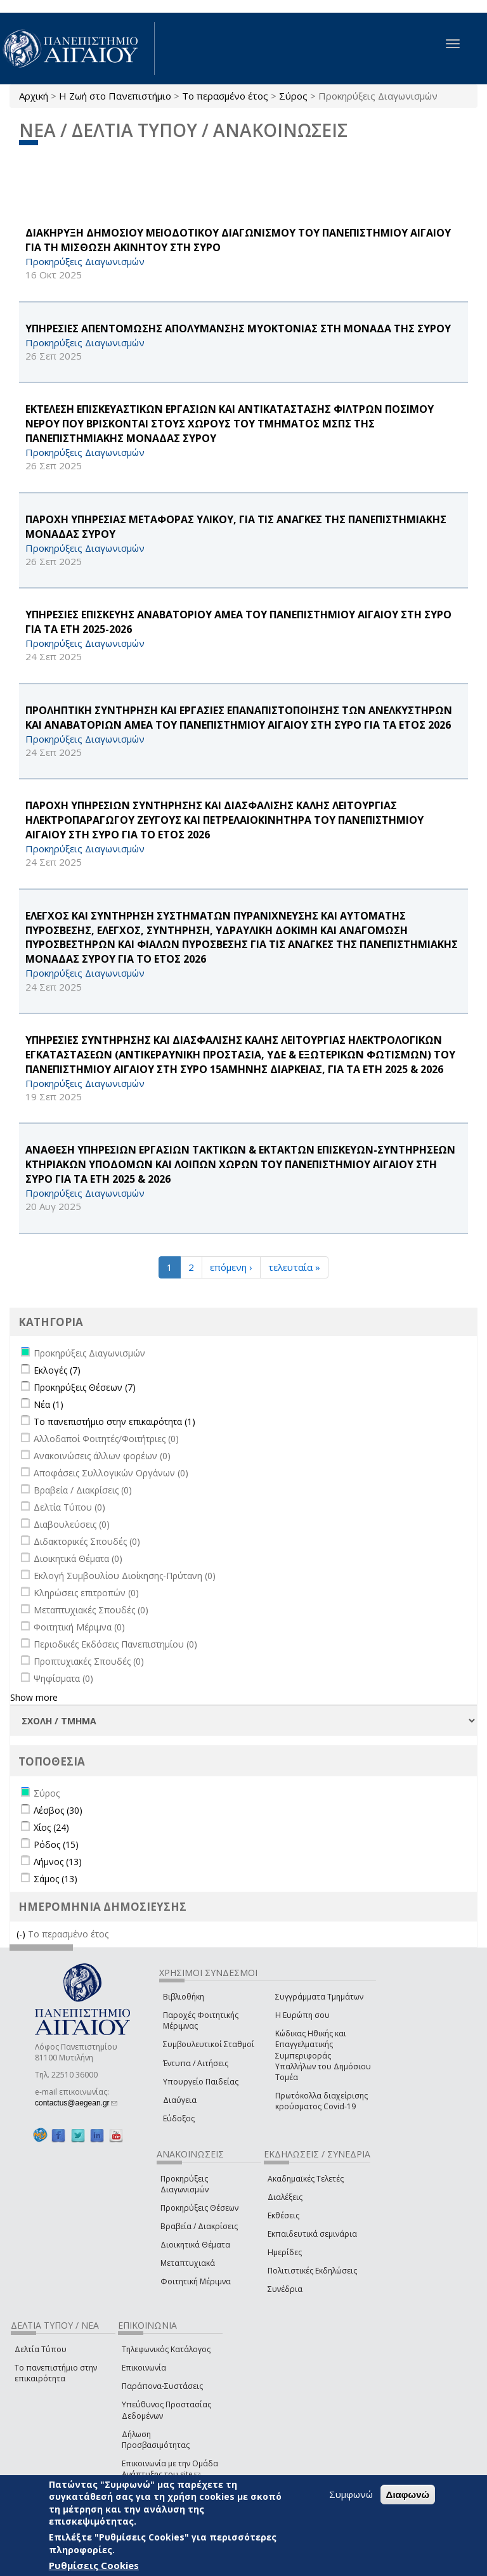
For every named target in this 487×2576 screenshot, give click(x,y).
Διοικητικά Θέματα (195, 2244)
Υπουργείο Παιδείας (200, 2081)
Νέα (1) (48, 1404)
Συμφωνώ (351, 2494)
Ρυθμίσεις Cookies (94, 2565)
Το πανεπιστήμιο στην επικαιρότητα (56, 2373)
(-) (22, 1934)
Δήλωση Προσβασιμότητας (156, 2439)
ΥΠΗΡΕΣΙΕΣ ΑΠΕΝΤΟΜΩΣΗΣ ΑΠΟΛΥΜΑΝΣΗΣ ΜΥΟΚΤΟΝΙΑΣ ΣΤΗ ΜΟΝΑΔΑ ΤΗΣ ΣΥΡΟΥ (238, 328)
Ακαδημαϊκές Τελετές (306, 2178)
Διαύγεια (180, 2100)
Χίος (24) (51, 1827)
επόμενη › (231, 1267)
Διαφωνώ (408, 2494)
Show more (34, 1697)
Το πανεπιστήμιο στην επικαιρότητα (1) (114, 1421)
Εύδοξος (179, 2118)
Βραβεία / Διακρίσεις (199, 2226)
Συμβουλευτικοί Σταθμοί (208, 2044)
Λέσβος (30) (58, 1810)
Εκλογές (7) (57, 1370)
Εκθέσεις (283, 2215)
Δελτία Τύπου (41, 2349)
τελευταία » (294, 1267)
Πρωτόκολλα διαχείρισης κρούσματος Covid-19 (321, 2101)
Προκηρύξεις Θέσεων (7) (85, 1387)
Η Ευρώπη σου (302, 2015)
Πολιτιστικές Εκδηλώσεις (312, 2270)
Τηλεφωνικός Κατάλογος (166, 2349)
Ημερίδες (285, 2252)
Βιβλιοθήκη (183, 1996)
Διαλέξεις (285, 2197)
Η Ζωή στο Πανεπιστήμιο (115, 95)
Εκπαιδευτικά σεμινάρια (312, 2233)
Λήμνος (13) (58, 1862)
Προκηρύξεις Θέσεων (199, 2207)
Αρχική (33, 95)
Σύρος (293, 95)
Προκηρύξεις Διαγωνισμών (184, 2184)
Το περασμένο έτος (225, 95)
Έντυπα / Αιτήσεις (195, 2063)
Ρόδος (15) (56, 1844)
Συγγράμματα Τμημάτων (319, 1996)
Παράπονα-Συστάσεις (162, 2386)
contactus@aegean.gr (76, 2102)
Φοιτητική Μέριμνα (195, 2281)
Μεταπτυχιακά (187, 2263)
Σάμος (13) (55, 1879)
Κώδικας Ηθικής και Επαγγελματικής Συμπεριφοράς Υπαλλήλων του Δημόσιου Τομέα (323, 2055)
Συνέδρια (285, 2289)
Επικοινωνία (144, 2367)
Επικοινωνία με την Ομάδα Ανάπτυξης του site (170, 2469)
